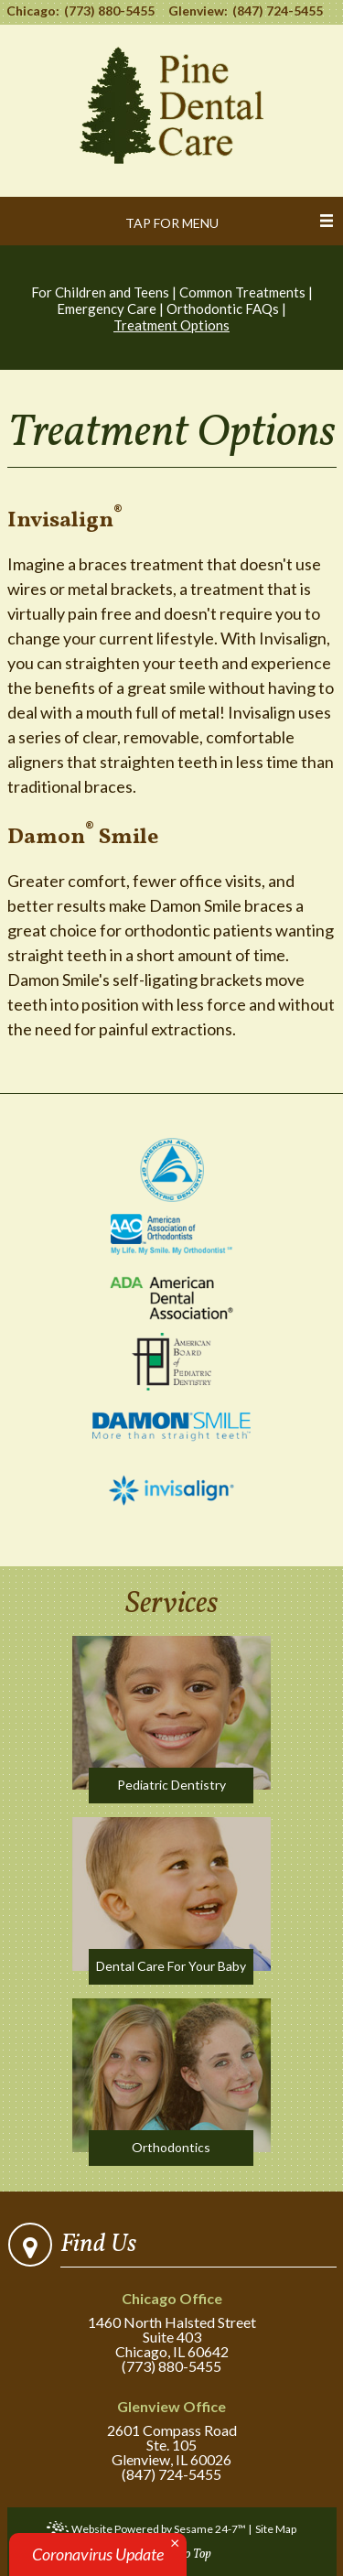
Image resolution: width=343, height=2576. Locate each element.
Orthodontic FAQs (222, 308)
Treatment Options (171, 325)
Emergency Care (106, 308)
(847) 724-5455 (277, 11)
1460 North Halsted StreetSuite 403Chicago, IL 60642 (171, 2325)
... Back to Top (176, 2554)
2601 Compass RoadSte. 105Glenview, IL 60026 (171, 2433)
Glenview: (198, 11)
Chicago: (32, 11)
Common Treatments (242, 292)
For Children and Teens (100, 292)
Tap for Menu (172, 223)
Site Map (275, 2529)
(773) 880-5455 (109, 11)
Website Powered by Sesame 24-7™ (146, 2530)
